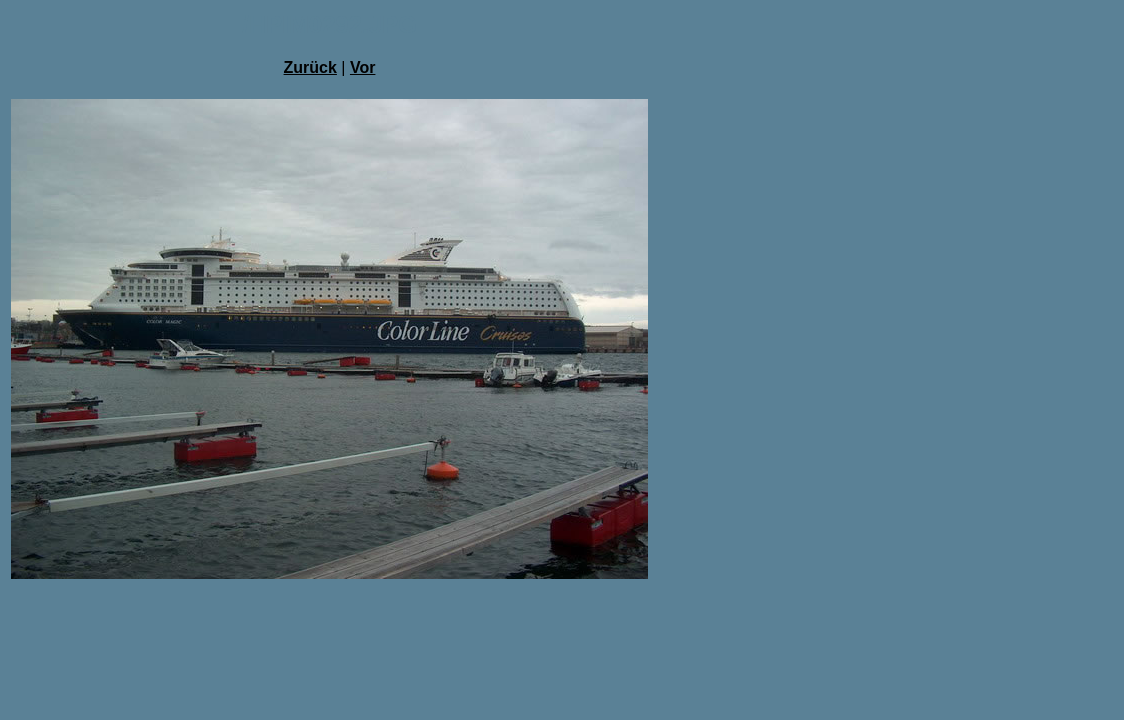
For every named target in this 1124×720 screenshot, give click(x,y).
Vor (362, 67)
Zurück (310, 67)
